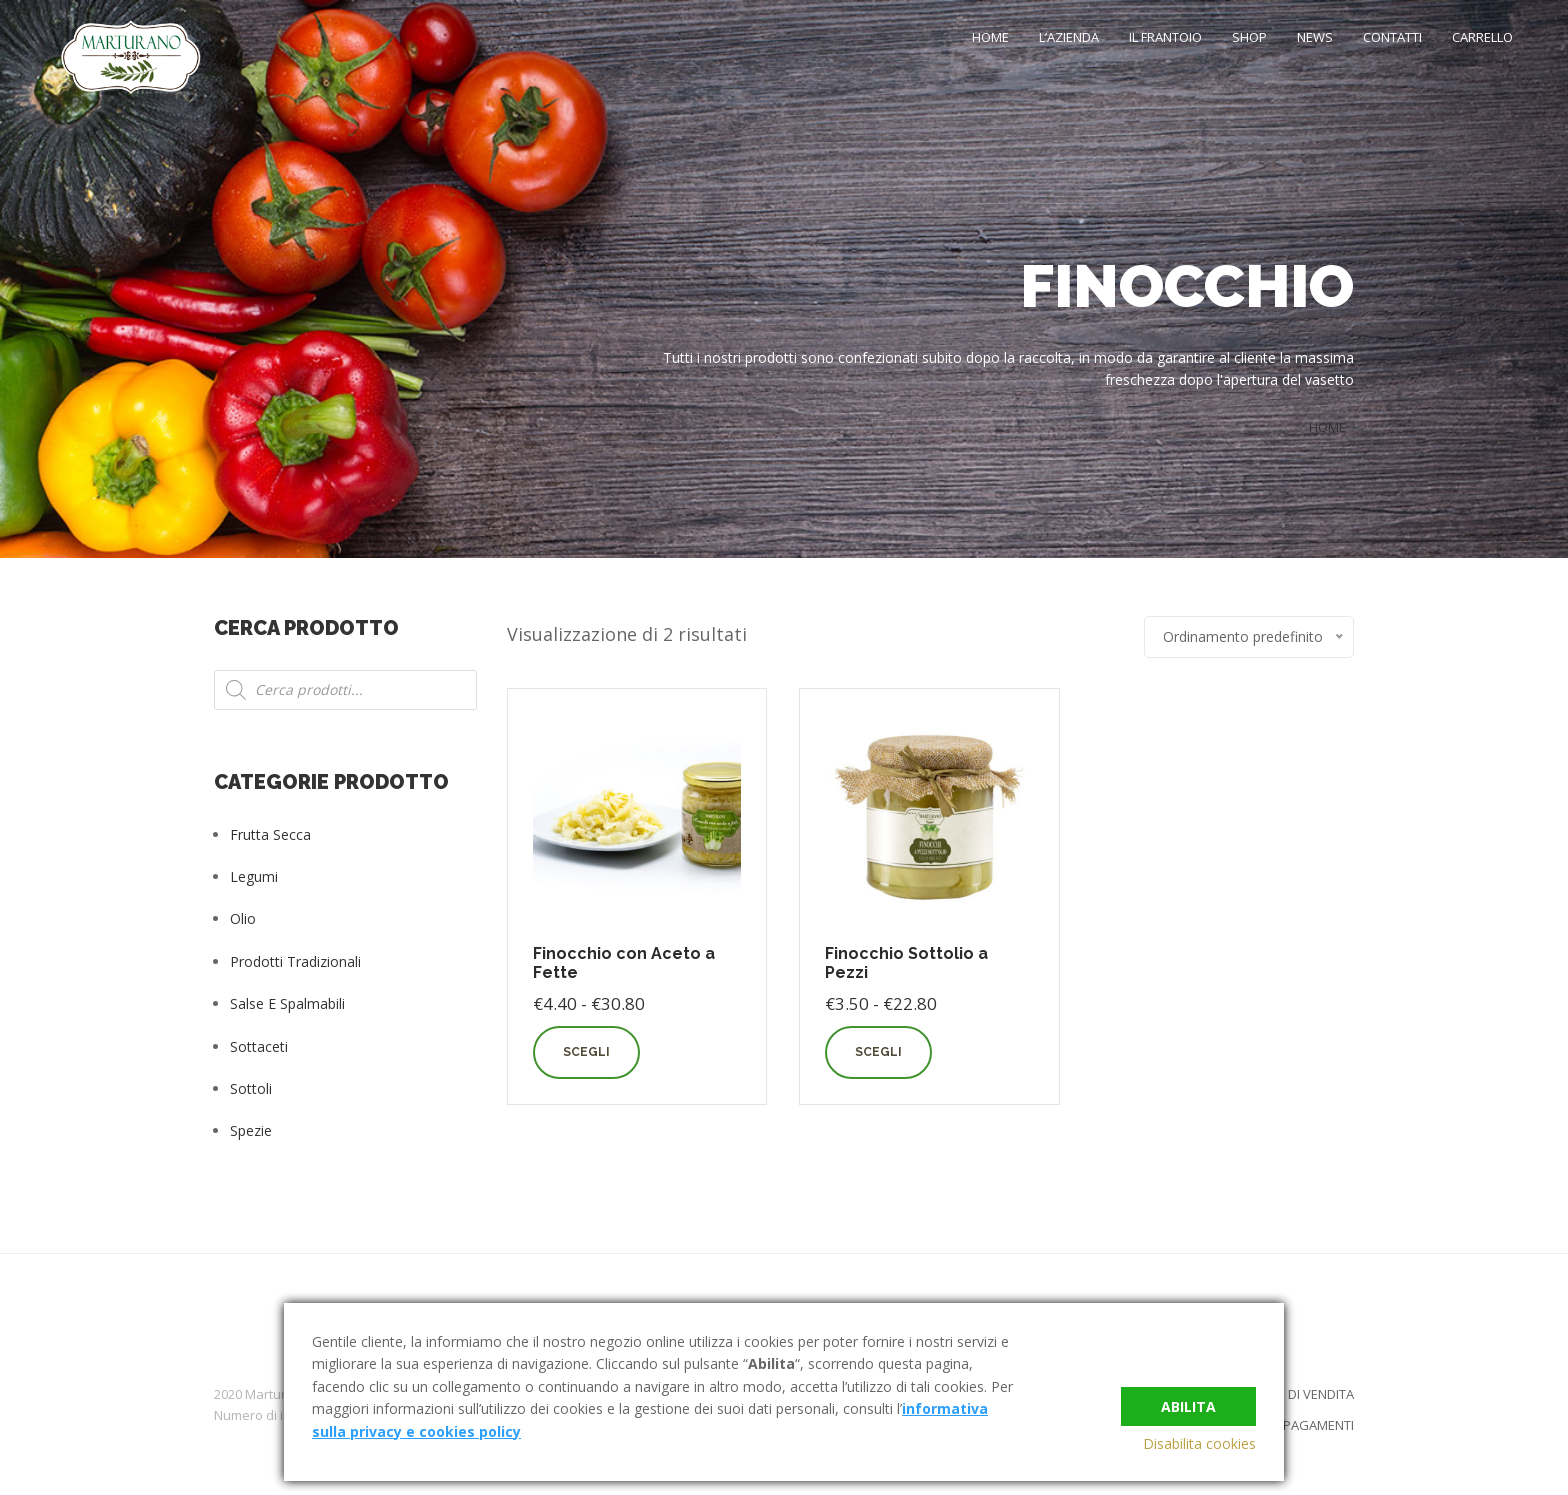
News (1315, 37)
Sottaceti (259, 1046)
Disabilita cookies (1199, 1443)
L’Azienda (1069, 37)
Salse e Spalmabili (287, 1003)
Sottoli (251, 1088)
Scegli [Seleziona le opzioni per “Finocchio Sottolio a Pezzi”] (878, 1052)
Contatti (1392, 37)
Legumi (254, 876)
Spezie (251, 1130)
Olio (243, 918)
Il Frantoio (1165, 37)
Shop (1249, 37)
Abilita (1188, 1401)
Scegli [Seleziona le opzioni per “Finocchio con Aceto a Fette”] (586, 1052)
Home (990, 37)
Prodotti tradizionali (295, 961)
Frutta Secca (270, 834)
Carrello (1482, 37)
